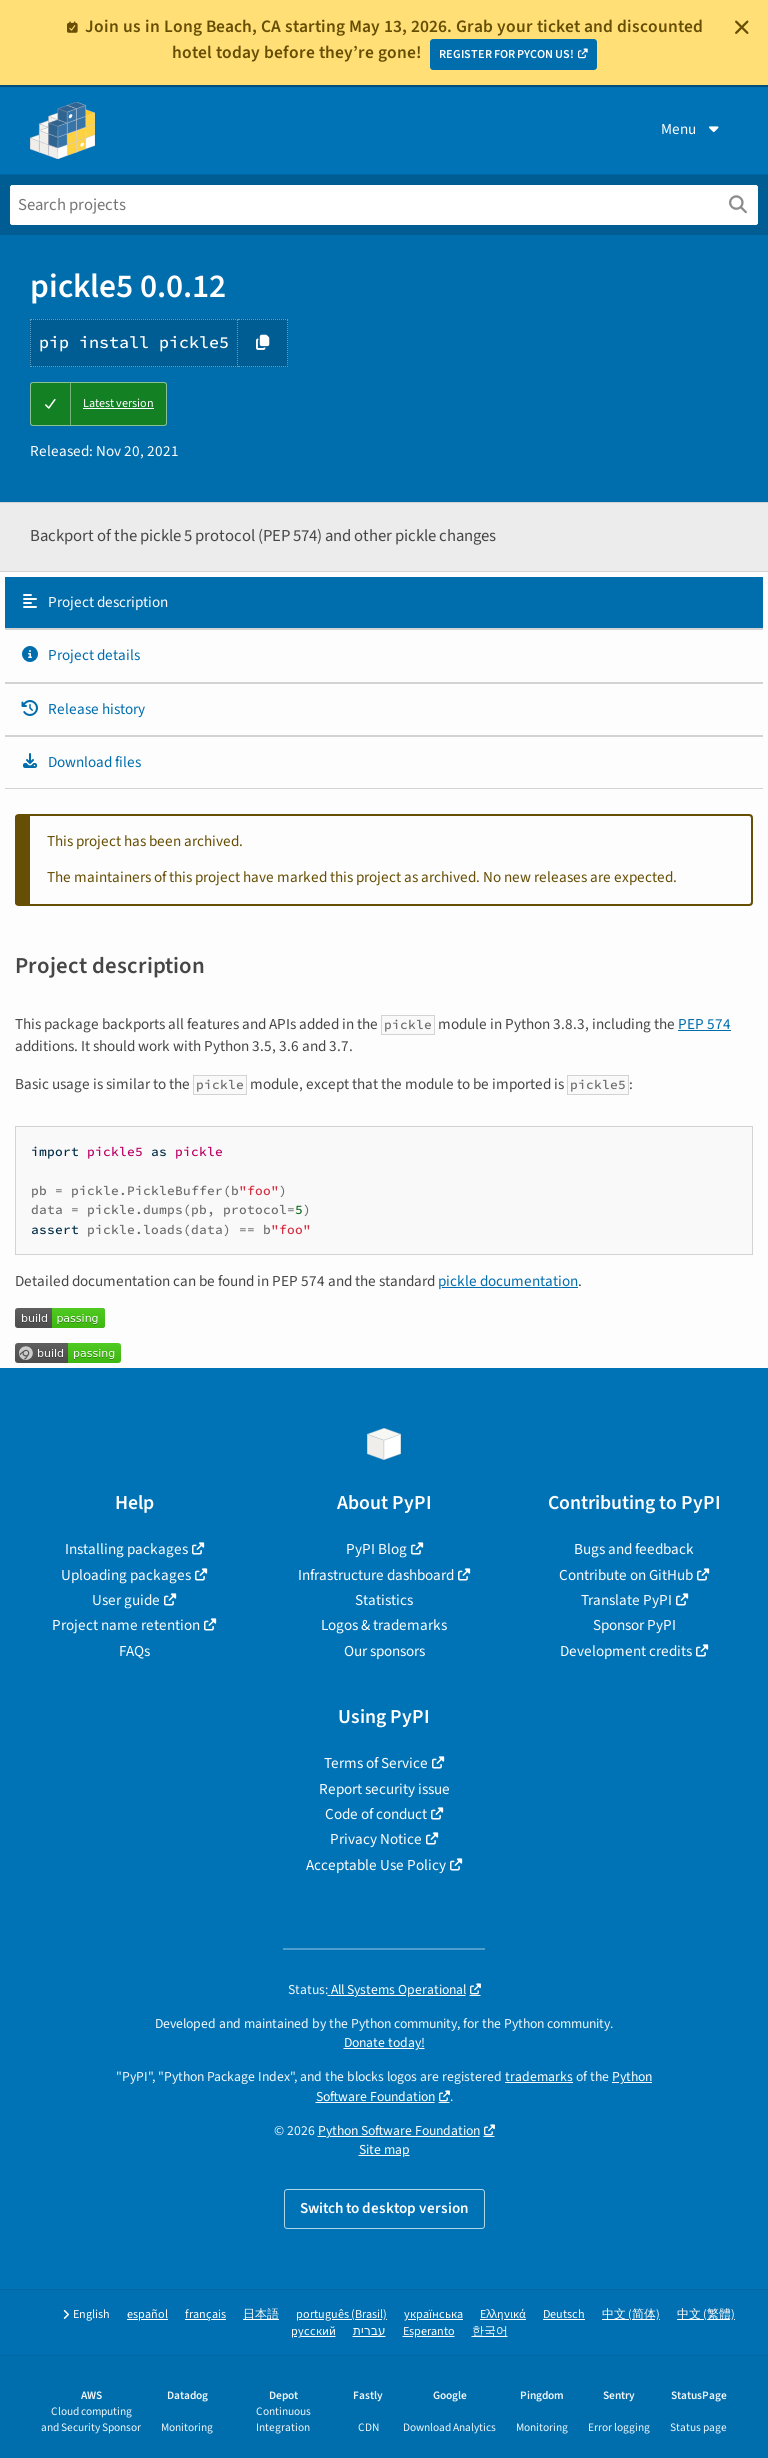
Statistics (384, 1600)
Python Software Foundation (399, 2130)
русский (313, 2331)
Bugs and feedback (634, 1549)
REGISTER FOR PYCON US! (506, 54)
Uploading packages (126, 1575)
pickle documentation (508, 1281)
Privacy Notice (376, 1839)
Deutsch (564, 2314)
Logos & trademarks (384, 1625)
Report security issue (384, 1789)
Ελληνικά (503, 2314)
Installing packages (126, 1549)
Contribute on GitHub (626, 1575)
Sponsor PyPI (634, 1625)
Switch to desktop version (384, 2208)
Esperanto (429, 2331)
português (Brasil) (341, 2314)
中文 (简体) (631, 2314)
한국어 (490, 2331)
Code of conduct (376, 1814)
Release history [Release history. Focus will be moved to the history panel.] (82, 709)
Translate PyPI (626, 1600)
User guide (126, 1600)
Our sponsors (384, 1651)
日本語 (261, 2314)
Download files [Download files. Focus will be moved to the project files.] (80, 762)
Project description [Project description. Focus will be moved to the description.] (94, 602)
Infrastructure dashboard (376, 1575)
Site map (384, 2149)
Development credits (626, 1651)
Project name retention (126, 1625)
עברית (369, 2331)
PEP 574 (704, 1024)
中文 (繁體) (706, 2314)
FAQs (134, 1651)
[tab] (384, 603)
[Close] (742, 27)
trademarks (539, 2076)
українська (433, 2314)
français (205, 2314)
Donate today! (384, 2042)
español (147, 2314)
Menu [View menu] (692, 129)
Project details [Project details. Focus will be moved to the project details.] (80, 655)
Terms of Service (376, 1763)
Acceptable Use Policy (376, 1865)
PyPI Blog (376, 1549)
